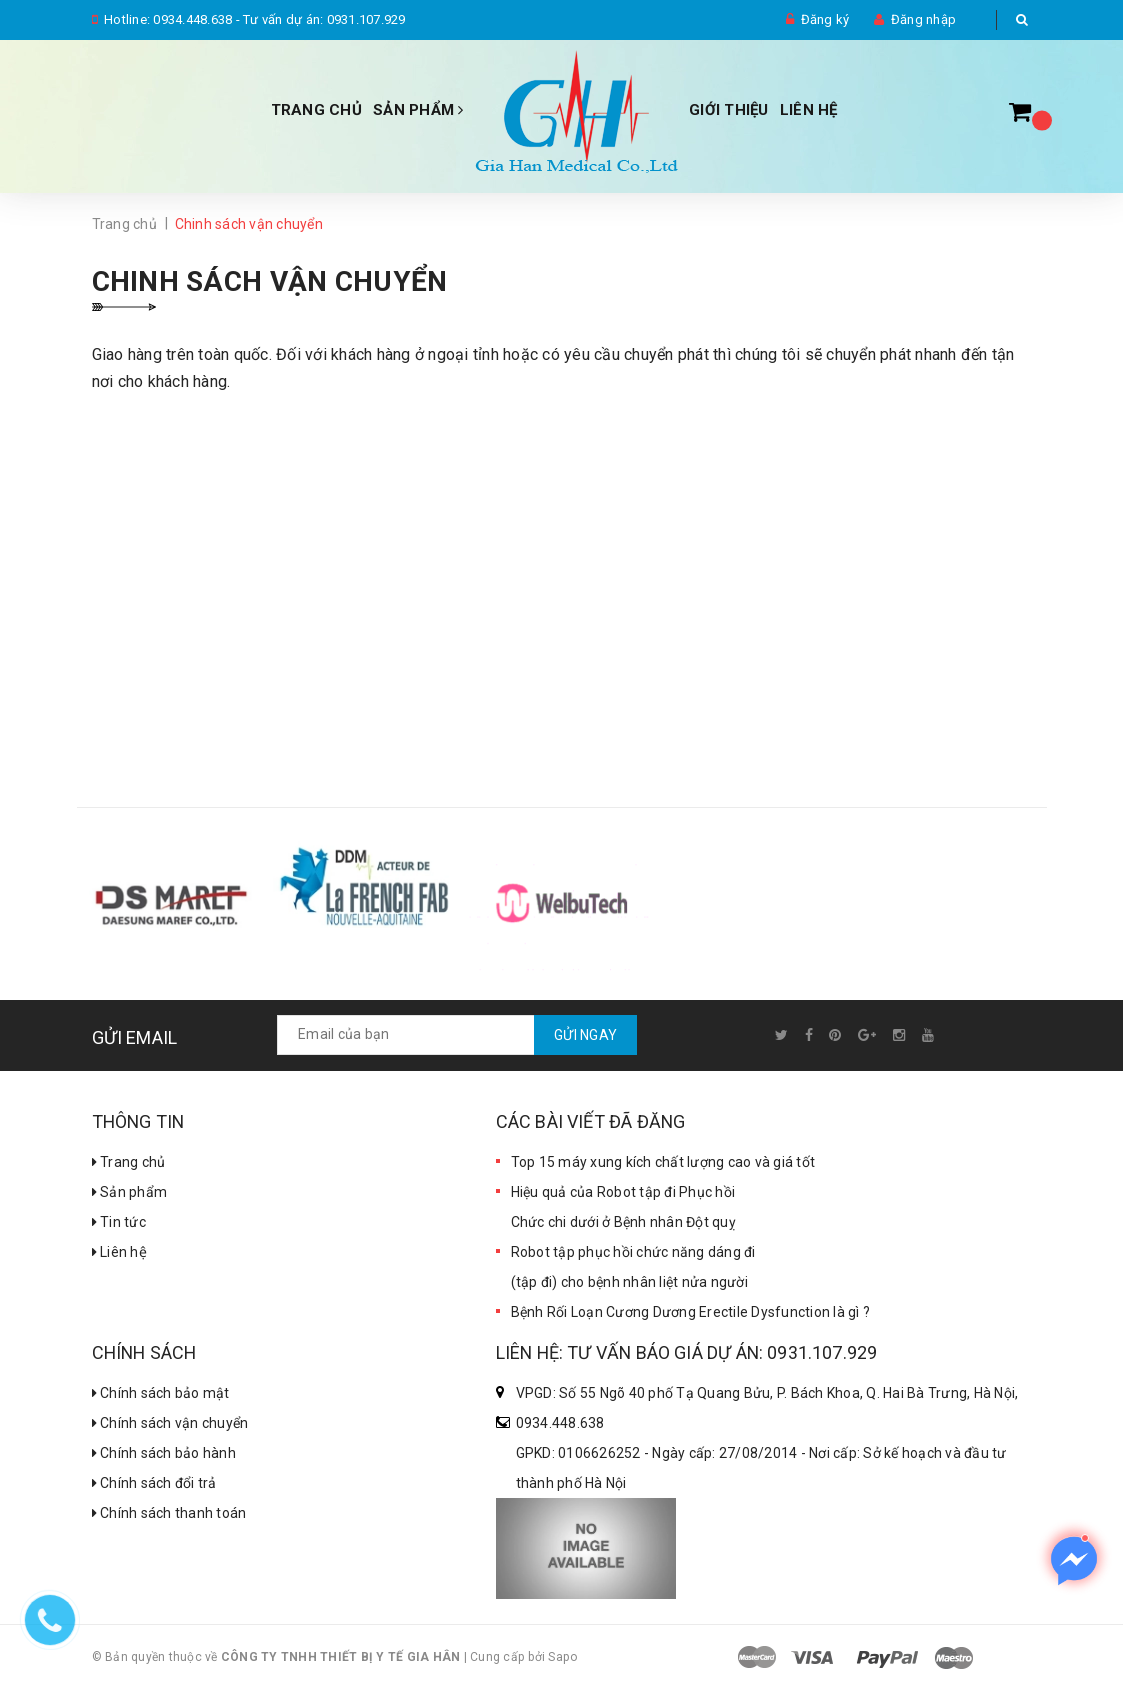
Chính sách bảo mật (161, 1393)
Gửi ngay (585, 1035)
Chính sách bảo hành (164, 1453)
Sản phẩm (130, 1192)
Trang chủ (129, 1162)
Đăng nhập (923, 19)
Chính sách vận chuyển (170, 1423)
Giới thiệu (729, 110)
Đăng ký (825, 19)
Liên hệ (119, 1252)
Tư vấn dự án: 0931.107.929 (324, 19)
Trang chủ (316, 110)
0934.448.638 (192, 19)
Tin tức (119, 1222)
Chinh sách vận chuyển (270, 281)
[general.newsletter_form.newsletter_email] (457, 1035)
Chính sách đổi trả (154, 1483)
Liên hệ (809, 110)
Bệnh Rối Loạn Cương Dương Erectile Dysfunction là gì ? (691, 1312)
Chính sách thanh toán (169, 1513)
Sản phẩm (418, 110)
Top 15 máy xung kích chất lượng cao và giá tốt (663, 1162)
